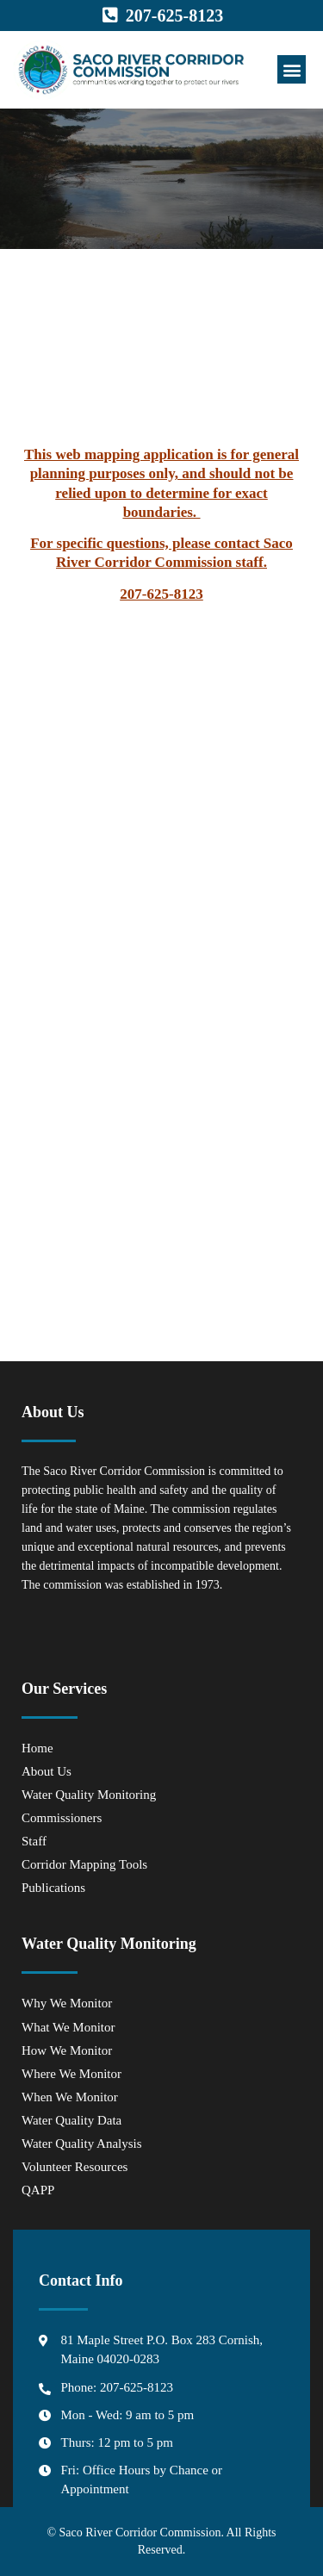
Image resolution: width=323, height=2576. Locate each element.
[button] (291, 69)
